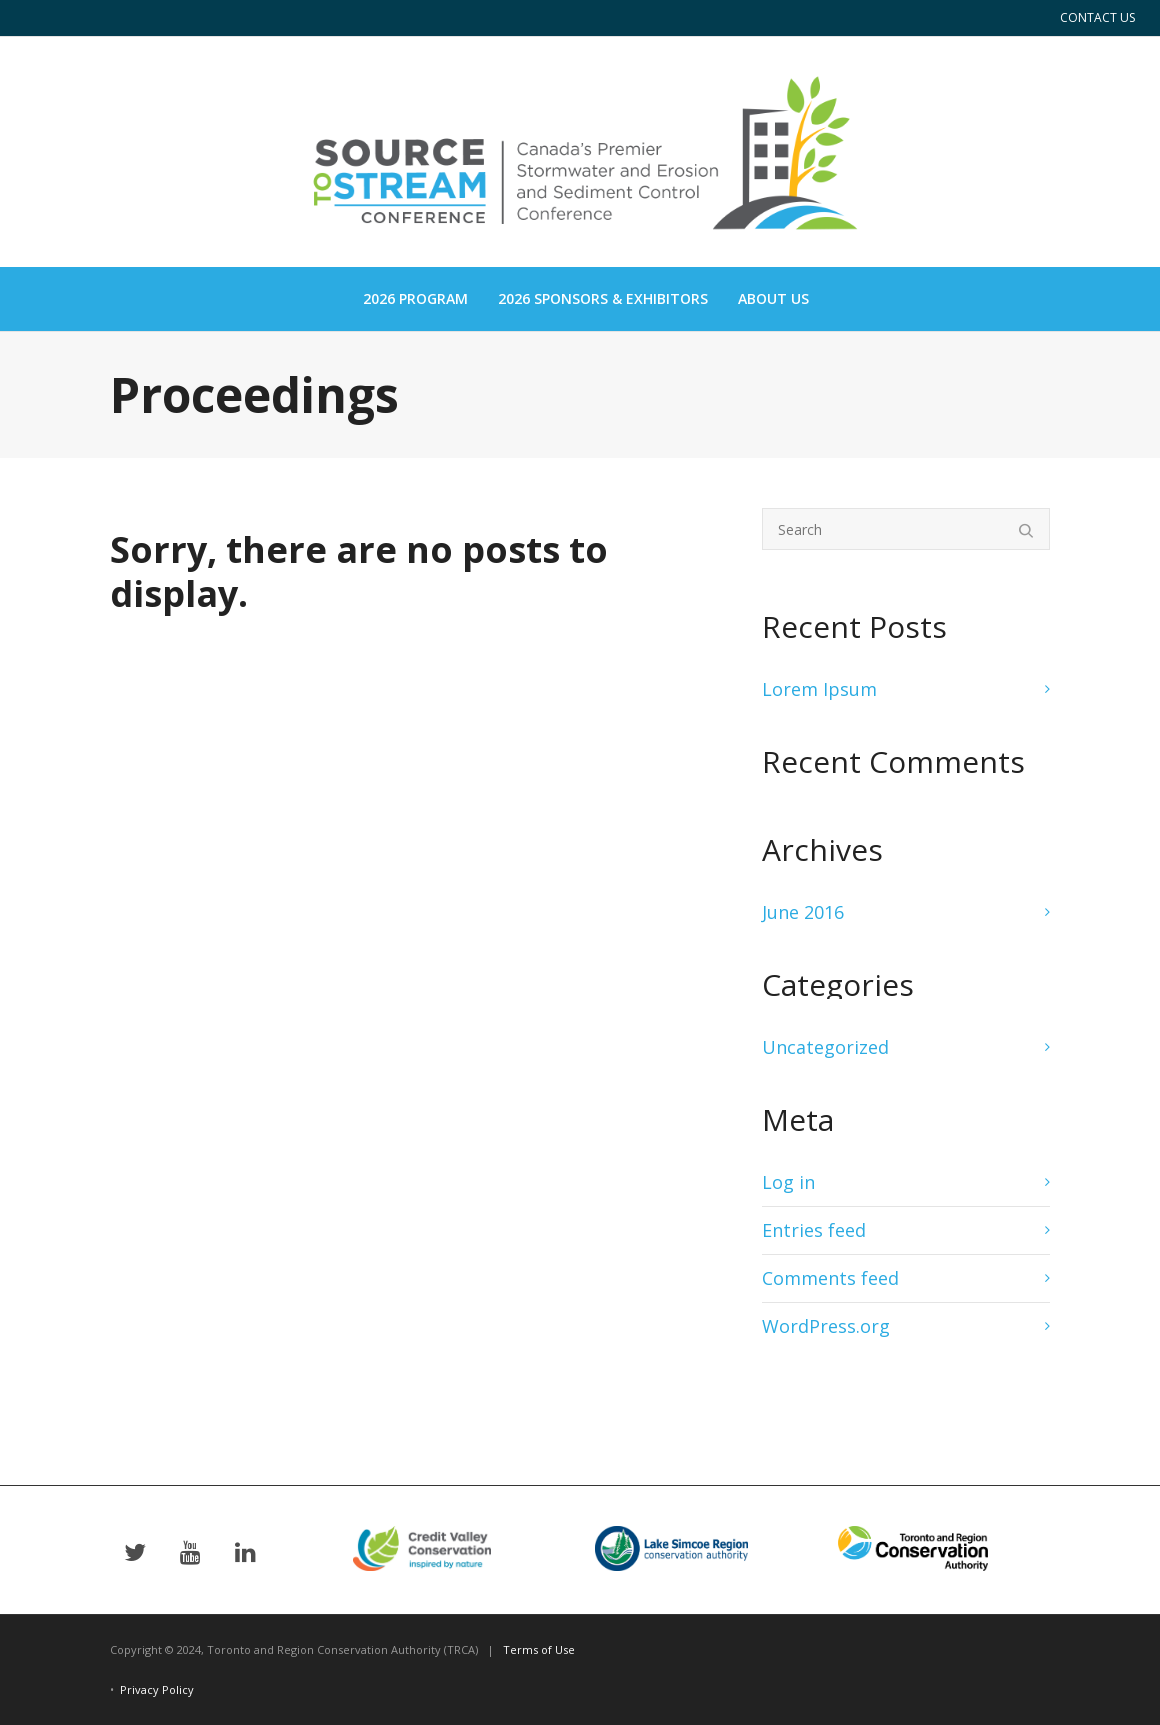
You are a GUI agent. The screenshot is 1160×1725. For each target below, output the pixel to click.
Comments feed (830, 1278)
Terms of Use (539, 1649)
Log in (788, 1182)
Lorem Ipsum (819, 689)
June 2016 (803, 912)
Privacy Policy (157, 1689)
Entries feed (814, 1230)
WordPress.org (826, 1326)
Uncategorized (825, 1047)
